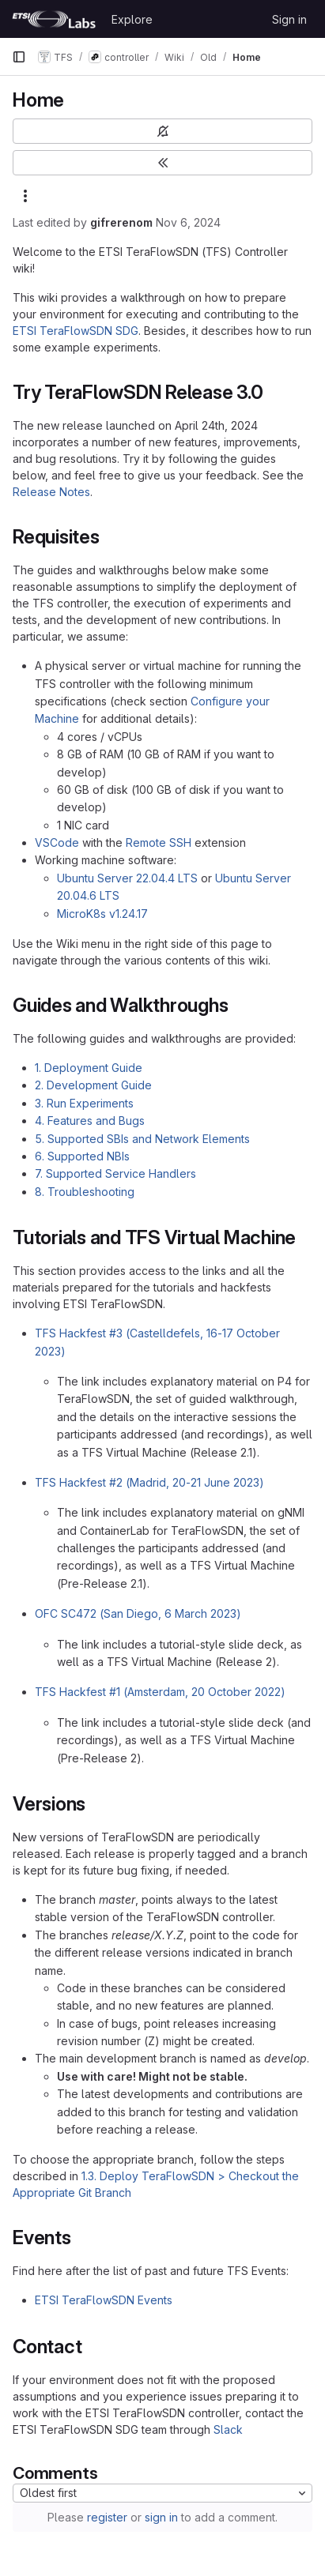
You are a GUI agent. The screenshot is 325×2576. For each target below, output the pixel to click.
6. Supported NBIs (82, 1156)
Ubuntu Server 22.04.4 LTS (127, 878)
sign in (161, 2517)
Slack (228, 2429)
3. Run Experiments (84, 1103)
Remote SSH (158, 842)
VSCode (57, 842)
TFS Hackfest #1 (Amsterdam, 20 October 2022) (160, 1691)
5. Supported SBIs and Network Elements (142, 1138)
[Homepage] (54, 19)
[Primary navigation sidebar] (19, 57)
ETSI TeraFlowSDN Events (103, 2300)
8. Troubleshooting (84, 1191)
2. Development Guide (93, 1085)
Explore (132, 19)
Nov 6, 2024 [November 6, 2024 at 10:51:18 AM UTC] (188, 222)
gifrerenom (121, 222)
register (107, 2517)
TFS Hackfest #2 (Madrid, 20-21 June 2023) (149, 1482)
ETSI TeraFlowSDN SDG (75, 330)
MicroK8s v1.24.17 (102, 913)
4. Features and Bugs (90, 1120)
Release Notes (51, 491)
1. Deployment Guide (88, 1067)
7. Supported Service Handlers (115, 1173)
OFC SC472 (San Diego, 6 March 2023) (138, 1613)
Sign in (289, 19)
